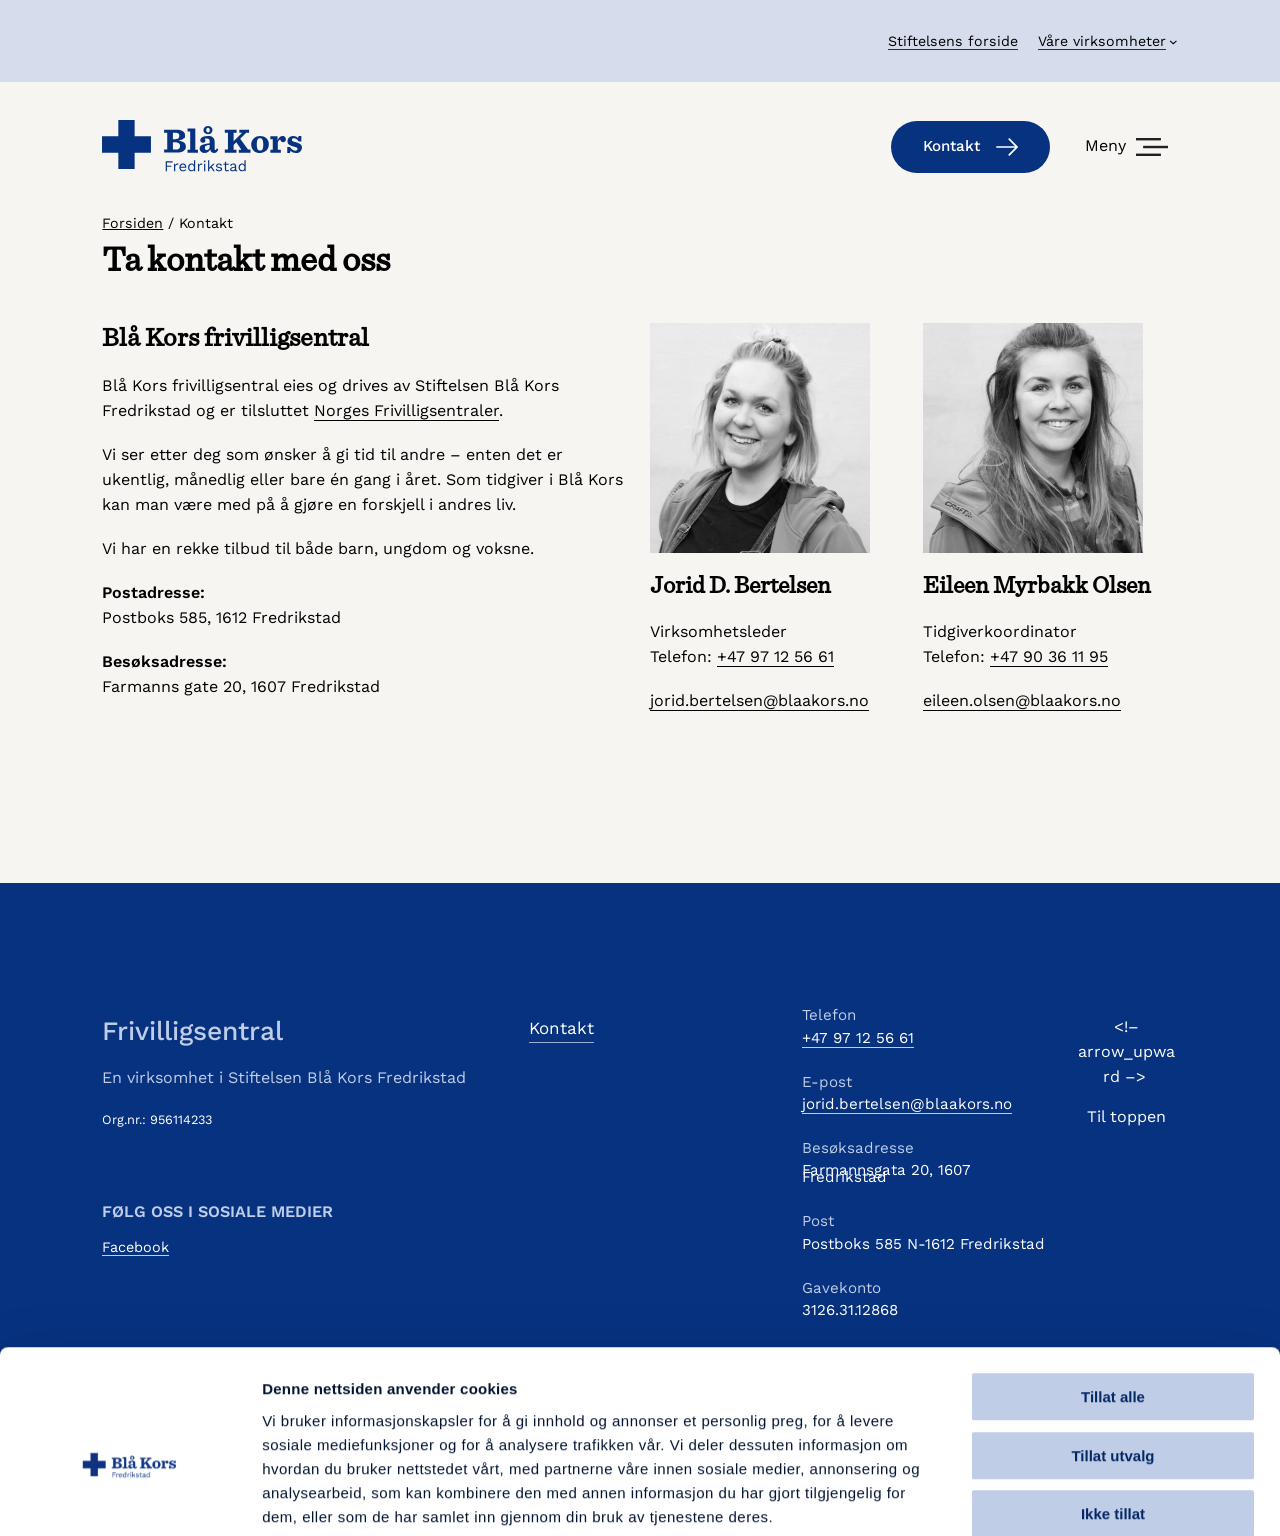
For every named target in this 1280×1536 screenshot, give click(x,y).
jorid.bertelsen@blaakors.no (759, 700)
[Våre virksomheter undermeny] (1108, 41)
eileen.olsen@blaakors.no (1022, 700)
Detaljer (1065, 1496)
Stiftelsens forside (953, 41)
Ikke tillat (1113, 1408)
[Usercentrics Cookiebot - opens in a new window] (129, 1497)
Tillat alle (1113, 1291)
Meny (1105, 145)
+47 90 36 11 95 (1049, 656)
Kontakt (970, 147)
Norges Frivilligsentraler (406, 410)
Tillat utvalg (1112, 1350)
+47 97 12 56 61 (775, 656)
